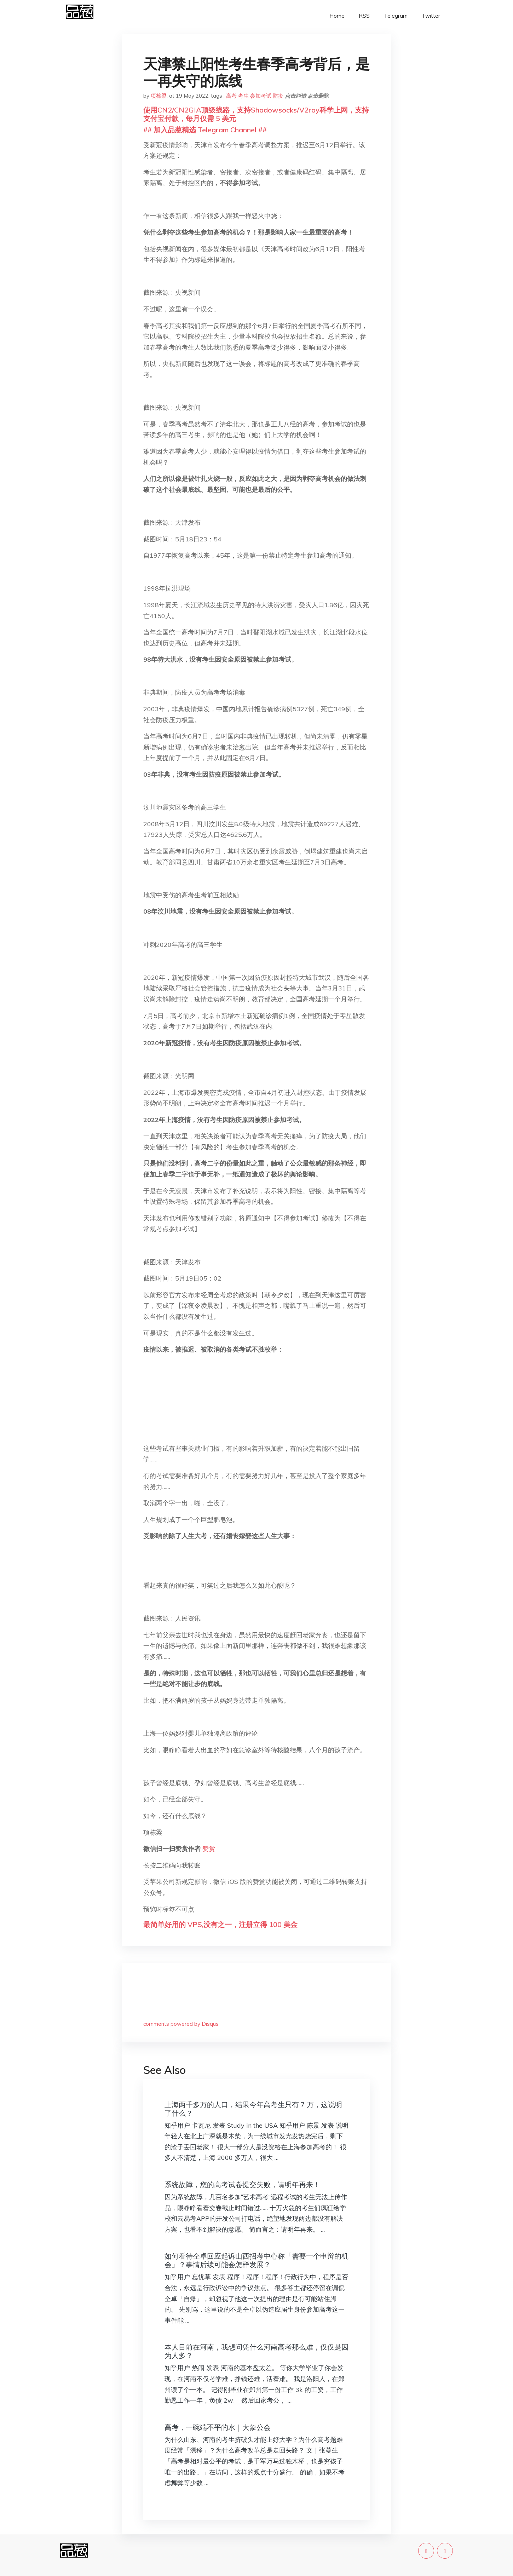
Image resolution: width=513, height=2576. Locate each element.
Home (337, 15)
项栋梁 (159, 95)
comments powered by (181, 2023)
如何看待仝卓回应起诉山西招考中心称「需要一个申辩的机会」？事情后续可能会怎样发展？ (256, 2260)
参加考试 (260, 95)
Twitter (431, 15)
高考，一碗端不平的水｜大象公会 (218, 2427)
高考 (231, 95)
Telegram (396, 15)
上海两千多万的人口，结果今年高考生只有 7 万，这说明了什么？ (253, 2108)
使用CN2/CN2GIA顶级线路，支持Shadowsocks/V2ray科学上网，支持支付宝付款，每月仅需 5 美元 (256, 114)
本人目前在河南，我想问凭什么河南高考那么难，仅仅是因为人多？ (256, 2351)
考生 (243, 95)
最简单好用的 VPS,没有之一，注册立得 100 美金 (220, 1924)
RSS (364, 15)
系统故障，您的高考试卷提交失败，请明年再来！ (242, 2184)
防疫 (278, 95)
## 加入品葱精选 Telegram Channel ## (205, 129)
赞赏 (208, 1849)
